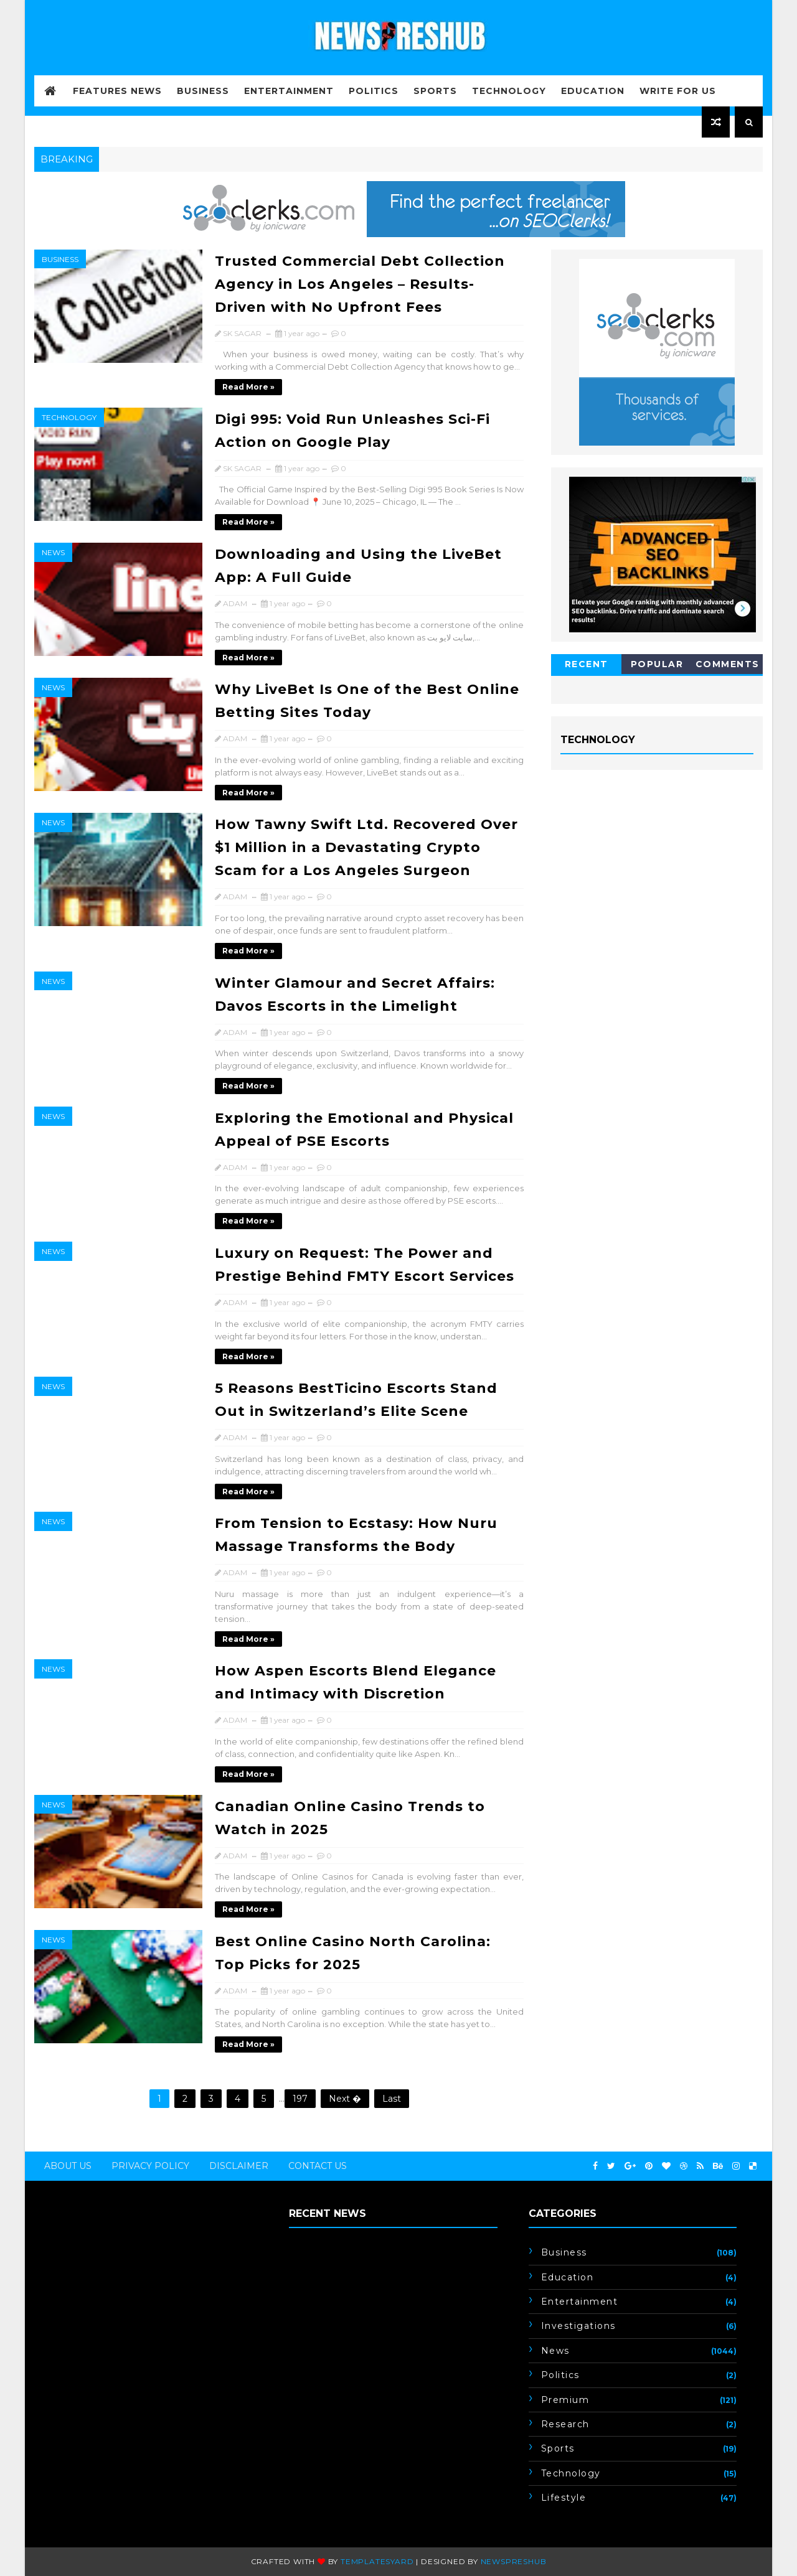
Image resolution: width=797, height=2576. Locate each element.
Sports (435, 90)
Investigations (578, 2325)
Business (203, 90)
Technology (509, 90)
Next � (345, 2098)
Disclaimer (238, 2165)
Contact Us (317, 2165)
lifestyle (564, 2497)
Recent (586, 664)
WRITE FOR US (677, 90)
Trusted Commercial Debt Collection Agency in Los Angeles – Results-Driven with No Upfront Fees (360, 284)
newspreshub (514, 2561)
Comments (728, 664)
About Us (68, 2165)
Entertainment (289, 90)
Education (593, 90)
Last (391, 2098)
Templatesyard (377, 2561)
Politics (373, 90)
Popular (657, 664)
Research (565, 2424)
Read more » (248, 386)
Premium (565, 2399)
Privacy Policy (150, 2165)
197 (300, 2098)
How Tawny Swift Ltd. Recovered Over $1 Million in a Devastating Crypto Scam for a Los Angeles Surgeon (366, 847)
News (53, 552)
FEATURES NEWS (117, 90)
